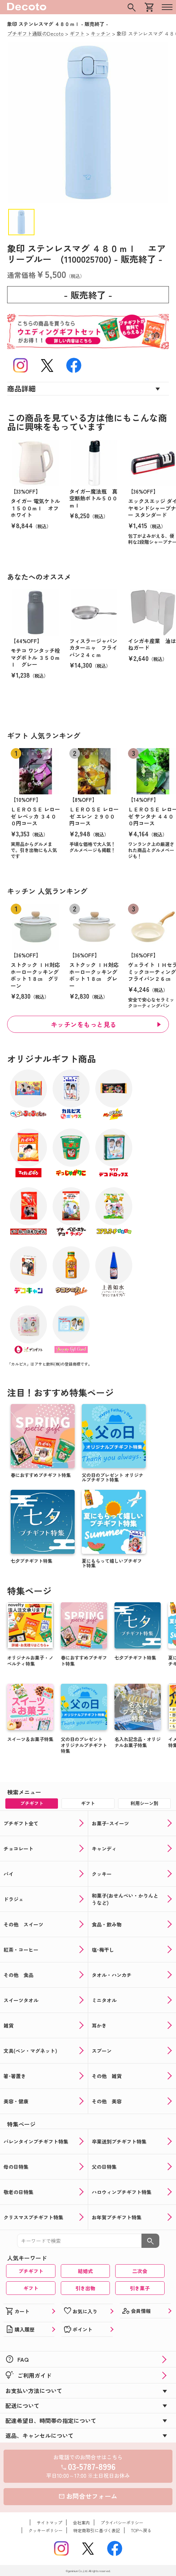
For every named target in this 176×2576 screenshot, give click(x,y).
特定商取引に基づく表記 (96, 2530)
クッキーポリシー (45, 2530)
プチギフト (30, 2271)
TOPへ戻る (141, 2530)
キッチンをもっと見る (84, 1024)
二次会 (139, 2271)
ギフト (30, 2288)
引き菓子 (140, 2288)
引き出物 (85, 2288)
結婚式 (85, 2271)
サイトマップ (49, 2522)
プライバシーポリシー (122, 2522)
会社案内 (81, 2522)
